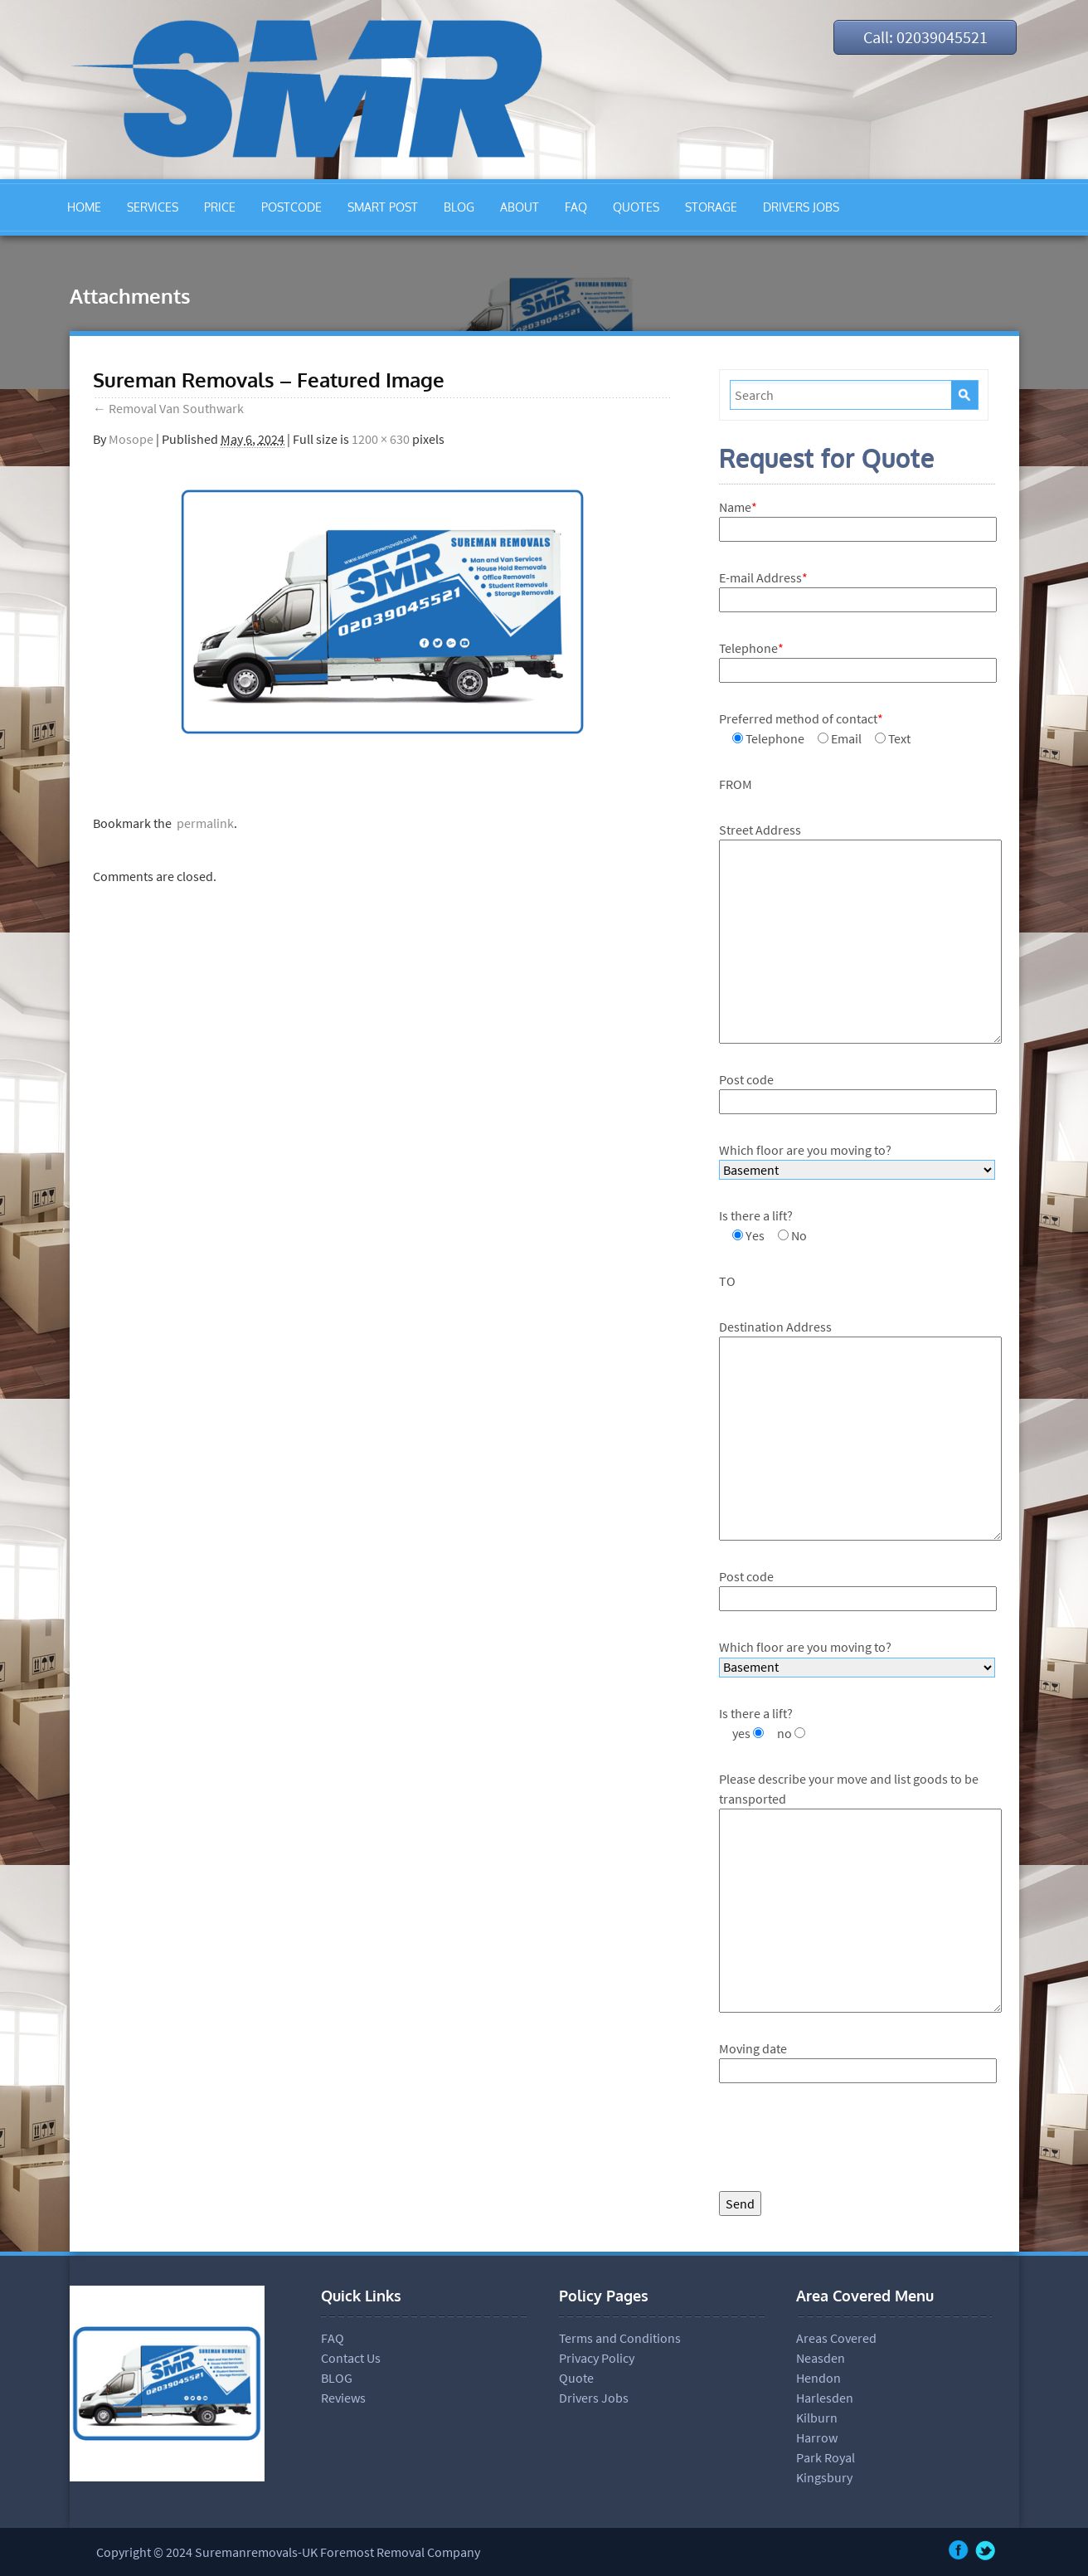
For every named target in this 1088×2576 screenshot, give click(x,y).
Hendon (818, 2377)
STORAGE (711, 207)
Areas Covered (836, 2338)
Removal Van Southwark (168, 408)
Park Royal (825, 2457)
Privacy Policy (596, 2358)
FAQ (576, 207)
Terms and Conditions (620, 2338)
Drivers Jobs (594, 2397)
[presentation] (845, 2141)
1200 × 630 (381, 439)
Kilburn (817, 2417)
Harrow (817, 2437)
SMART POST (382, 207)
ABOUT (519, 207)
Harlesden (824, 2397)
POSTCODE (291, 207)
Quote (576, 2377)
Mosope (131, 439)
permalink (203, 823)
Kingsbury (824, 2477)
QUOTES (636, 207)
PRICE (220, 207)
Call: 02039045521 (924, 37)
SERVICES (152, 207)
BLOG (459, 207)
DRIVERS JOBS (801, 207)
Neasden (820, 2358)
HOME (84, 207)
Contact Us (351, 2358)
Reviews (343, 2397)
